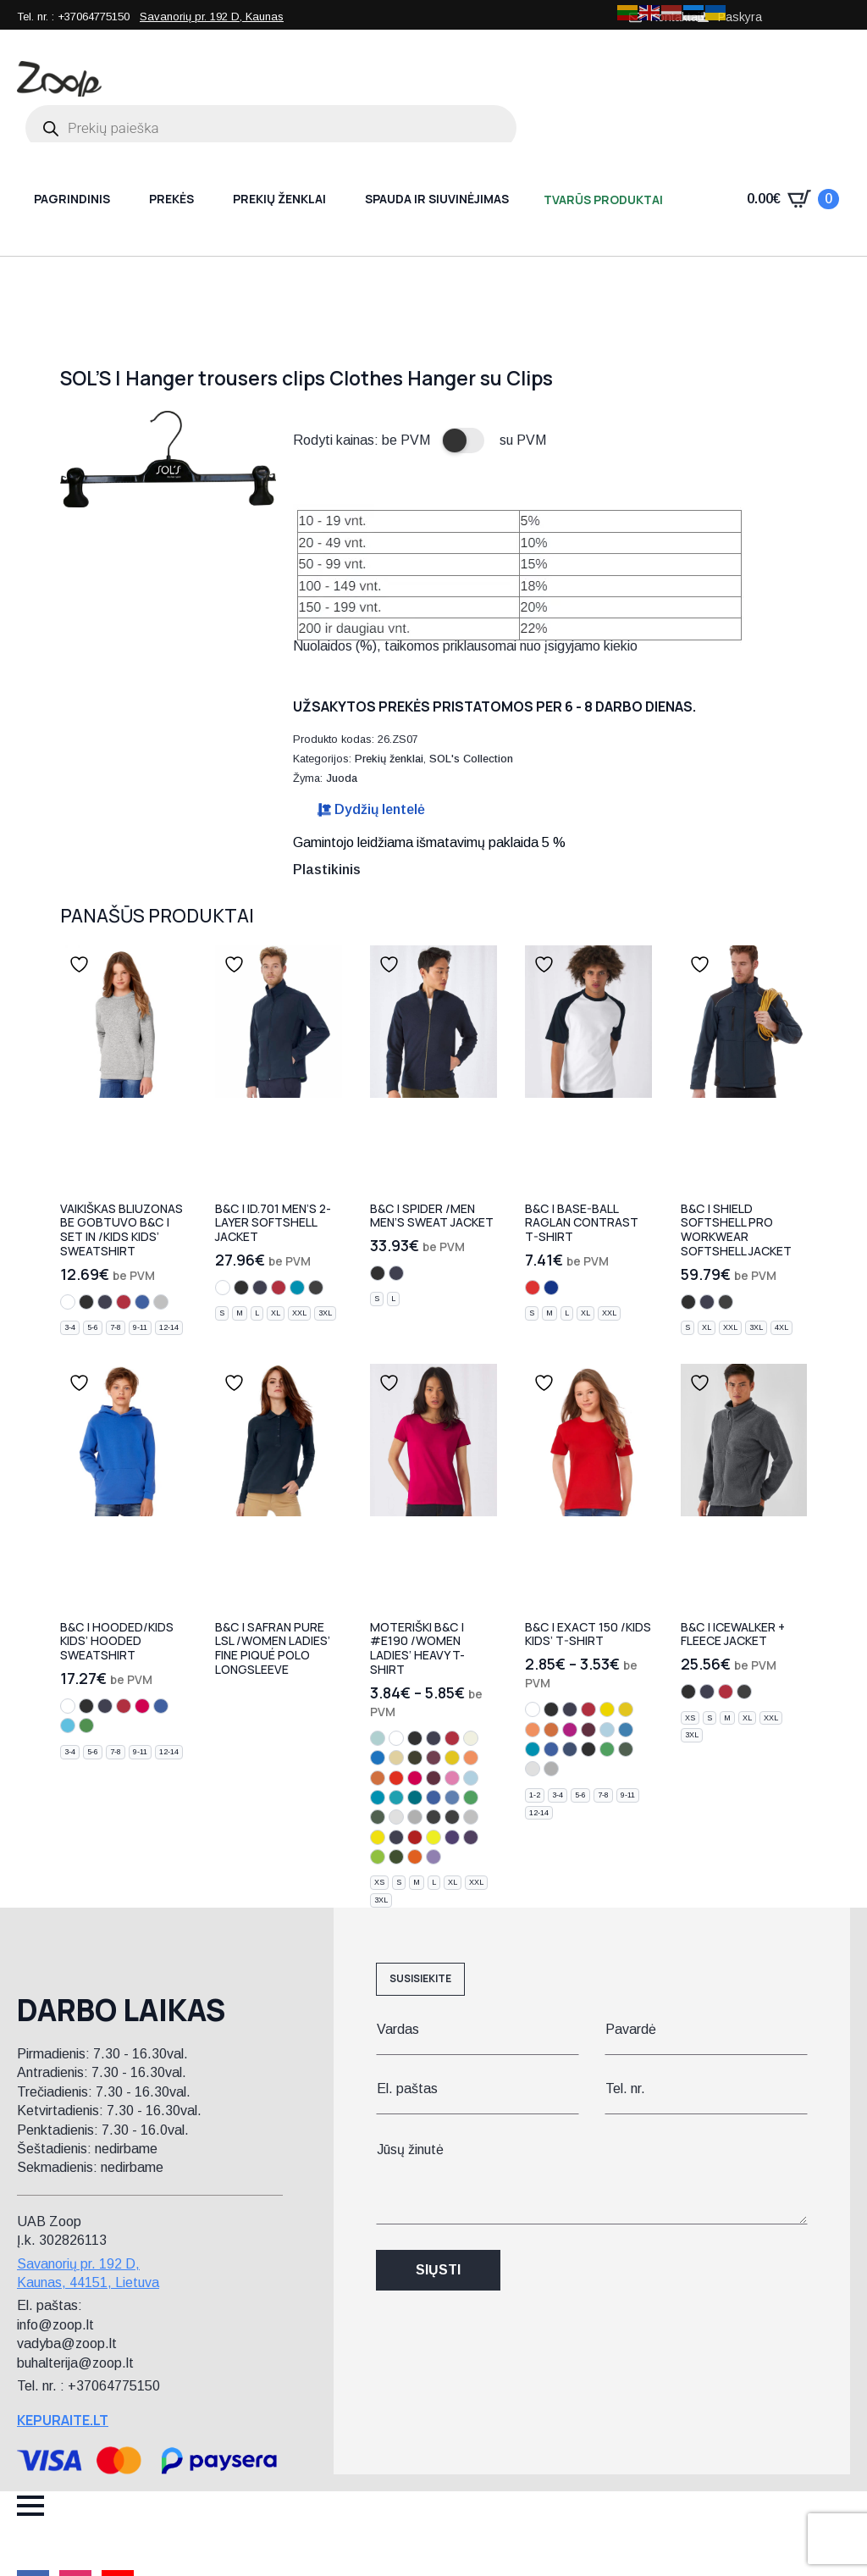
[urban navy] (396, 1837)
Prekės (171, 199)
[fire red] (414, 1837)
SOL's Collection (471, 758)
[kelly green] (470, 1797)
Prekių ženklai (279, 199)
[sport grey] (414, 1817)
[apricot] (470, 1757)
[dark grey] (315, 1287)
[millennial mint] (377, 1738)
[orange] (377, 1778)
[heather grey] (160, 1302)
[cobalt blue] (377, 1757)
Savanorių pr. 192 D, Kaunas (212, 16)
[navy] (105, 1302)
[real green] (86, 1725)
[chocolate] (414, 1757)
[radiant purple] (452, 1837)
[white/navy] (551, 1287)
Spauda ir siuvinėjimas (437, 199)
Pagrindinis (72, 199)
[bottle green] (377, 1817)
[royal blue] (142, 1302)
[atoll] (297, 1287)
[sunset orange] (396, 1778)
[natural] (470, 1738)
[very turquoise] (67, 1725)
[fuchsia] (569, 1729)
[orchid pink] (452, 1778)
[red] (123, 1302)
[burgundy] (433, 1778)
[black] (86, 1302)
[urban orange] (414, 1856)
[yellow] (607, 1709)
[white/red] (532, 1287)
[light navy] (588, 1749)
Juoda (341, 778)
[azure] (625, 1729)
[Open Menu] (30, 2505)
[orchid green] (377, 1856)
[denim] (569, 1749)
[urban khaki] (396, 1856)
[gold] (452, 1757)
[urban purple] (470, 1837)
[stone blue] (452, 1797)
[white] (67, 1302)
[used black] (452, 1817)
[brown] (433, 1757)
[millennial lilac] (433, 1856)
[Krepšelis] (793, 199)
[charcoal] (744, 1691)
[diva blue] (414, 1797)
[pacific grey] (470, 1817)
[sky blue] (470, 1778)
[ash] (396, 1817)
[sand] (396, 1757)
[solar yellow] (433, 1837)
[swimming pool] (396, 1797)
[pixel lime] (377, 1837)
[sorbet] (142, 1706)
